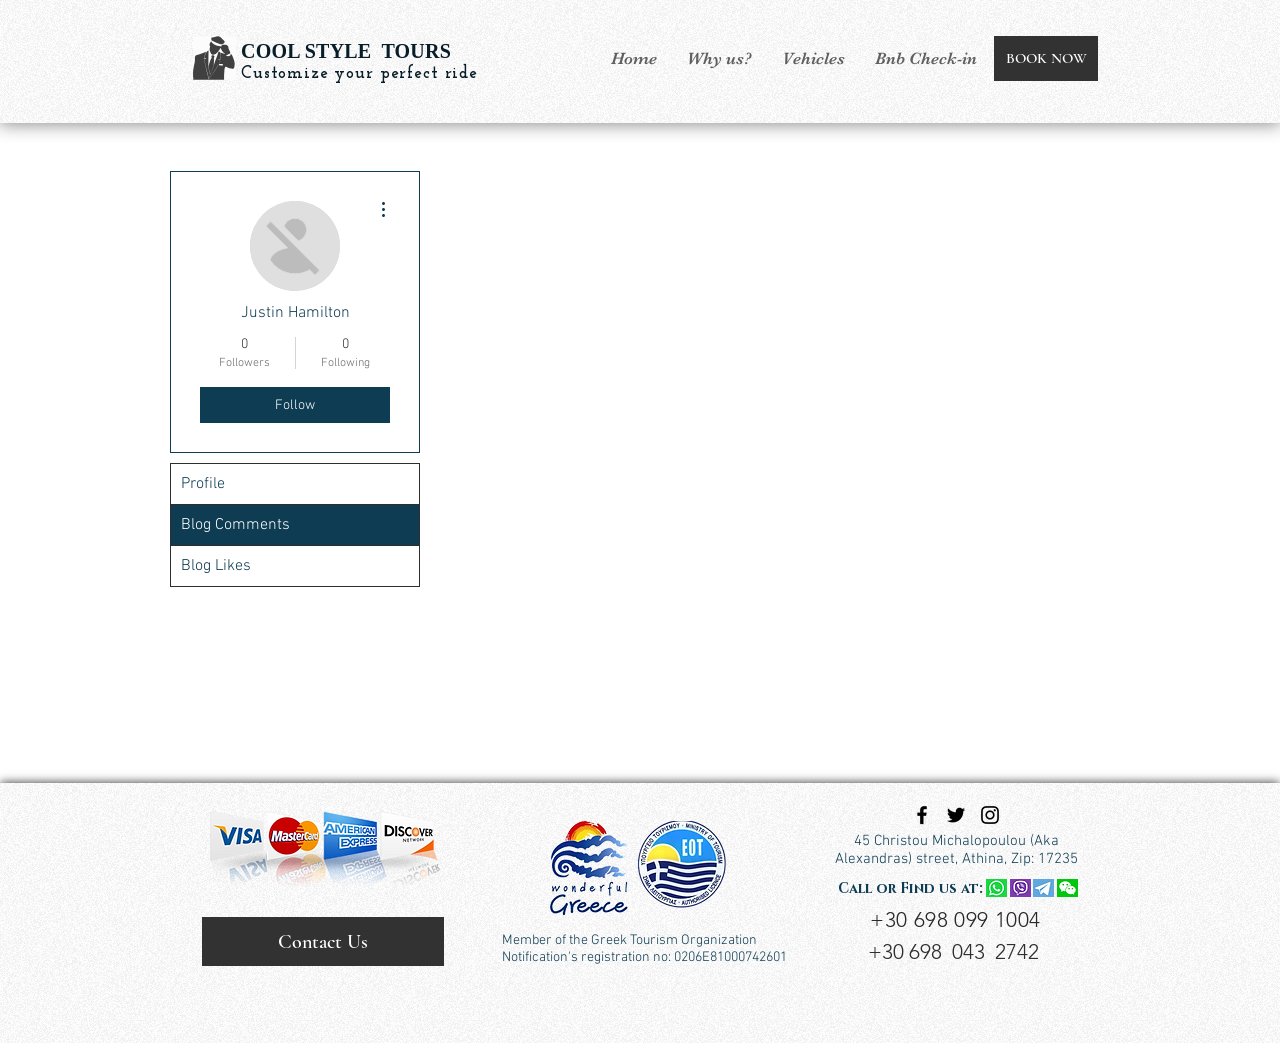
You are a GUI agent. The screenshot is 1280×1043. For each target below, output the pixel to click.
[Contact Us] (323, 941)
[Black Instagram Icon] (990, 815)
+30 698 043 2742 (953, 951)
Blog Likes (216, 566)
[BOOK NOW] (1046, 58)
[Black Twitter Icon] (956, 815)
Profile (203, 484)
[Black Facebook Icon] (922, 815)
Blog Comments (235, 525)
